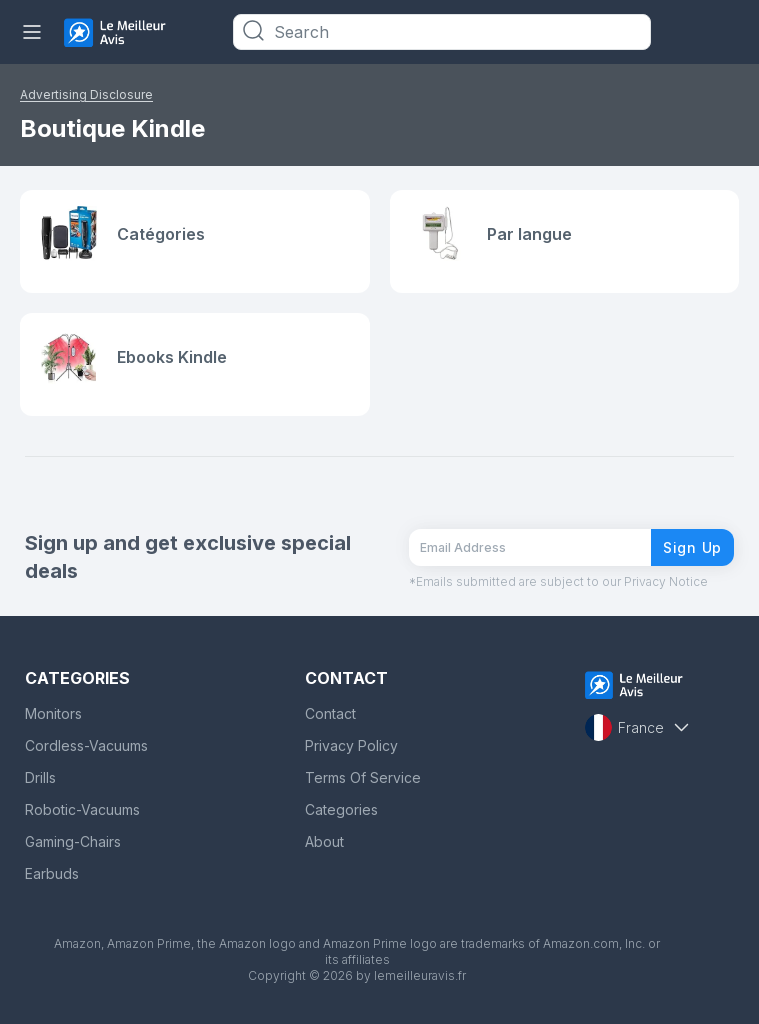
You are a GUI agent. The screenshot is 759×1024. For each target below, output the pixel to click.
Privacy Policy (351, 745)
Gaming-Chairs (73, 841)
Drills (40, 777)
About (324, 841)
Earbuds (52, 873)
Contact (330, 713)
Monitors (53, 713)
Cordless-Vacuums (86, 745)
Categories (341, 809)
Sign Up (692, 547)
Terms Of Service (363, 777)
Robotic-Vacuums (82, 809)
